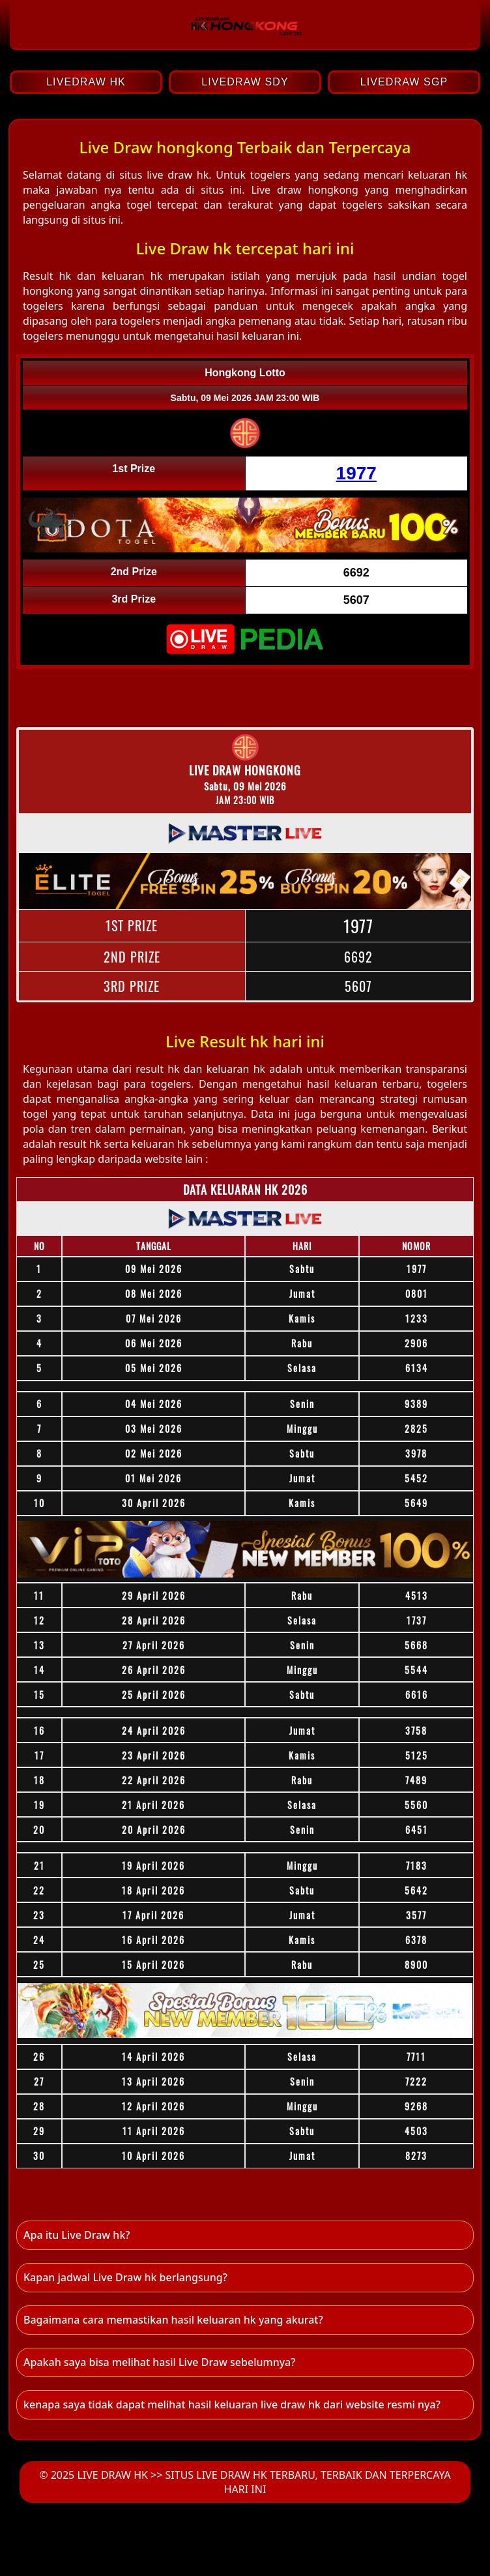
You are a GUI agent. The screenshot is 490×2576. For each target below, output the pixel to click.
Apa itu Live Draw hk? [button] (76, 2235)
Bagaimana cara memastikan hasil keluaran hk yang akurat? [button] (173, 2320)
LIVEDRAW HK (86, 81)
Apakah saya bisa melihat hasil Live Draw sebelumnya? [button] (159, 2362)
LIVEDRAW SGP (404, 81)
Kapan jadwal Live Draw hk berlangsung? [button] (125, 2277)
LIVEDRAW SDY (245, 81)
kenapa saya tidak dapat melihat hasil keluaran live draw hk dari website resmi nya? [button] (231, 2404)
